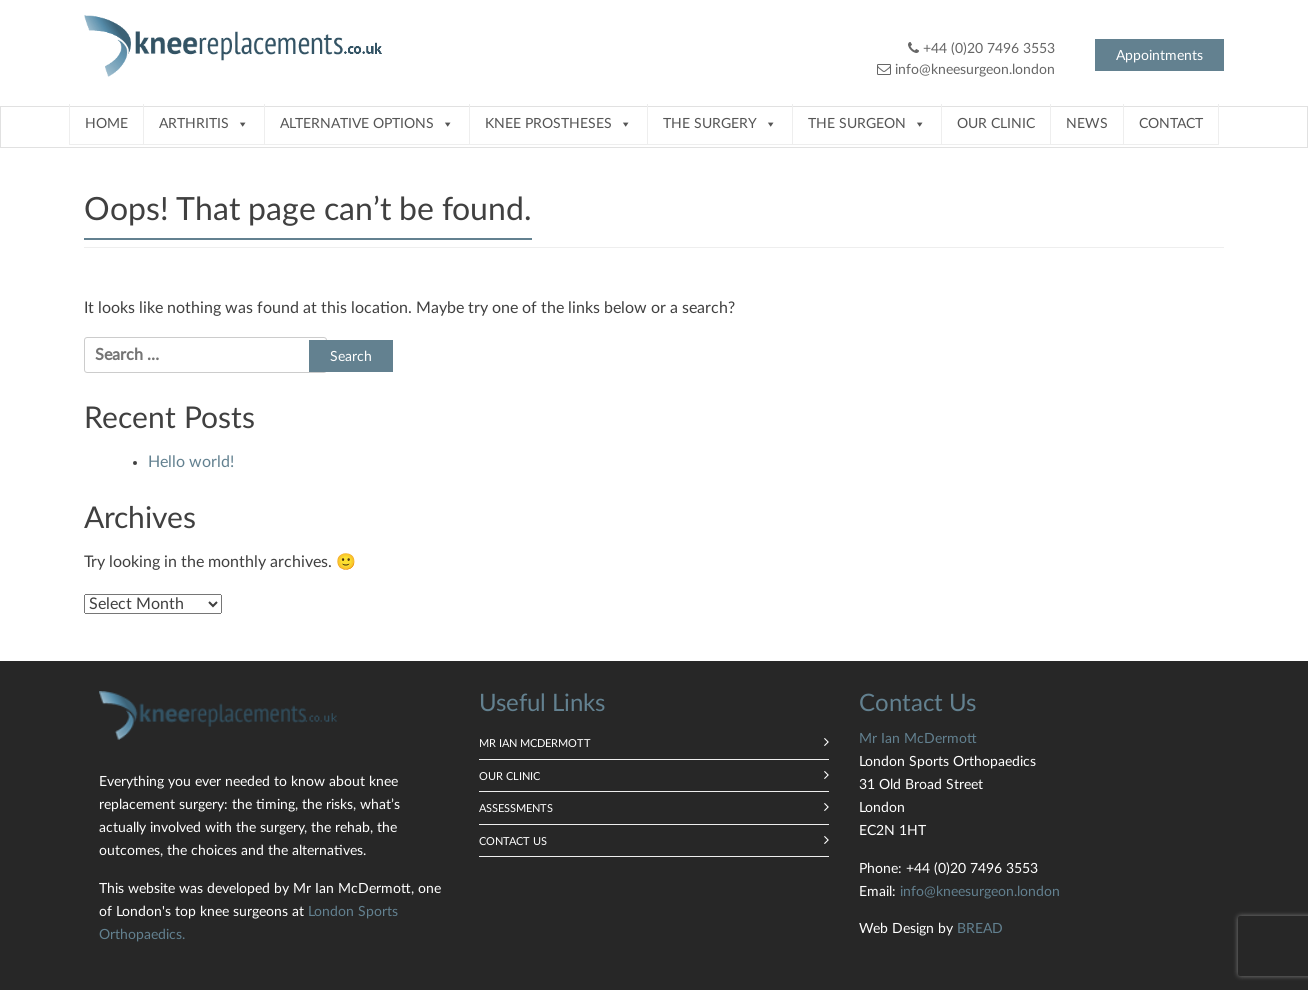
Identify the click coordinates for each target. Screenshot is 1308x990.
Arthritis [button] (204, 124)
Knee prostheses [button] (558, 124)
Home (106, 124)
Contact (1171, 124)
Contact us (513, 841)
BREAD (980, 928)
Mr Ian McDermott (535, 743)
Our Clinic (996, 124)
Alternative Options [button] (367, 124)
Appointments (1159, 56)
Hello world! (191, 462)
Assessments (516, 808)
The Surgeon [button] (867, 124)
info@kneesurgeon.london (975, 70)
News (1087, 124)
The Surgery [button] (720, 124)
